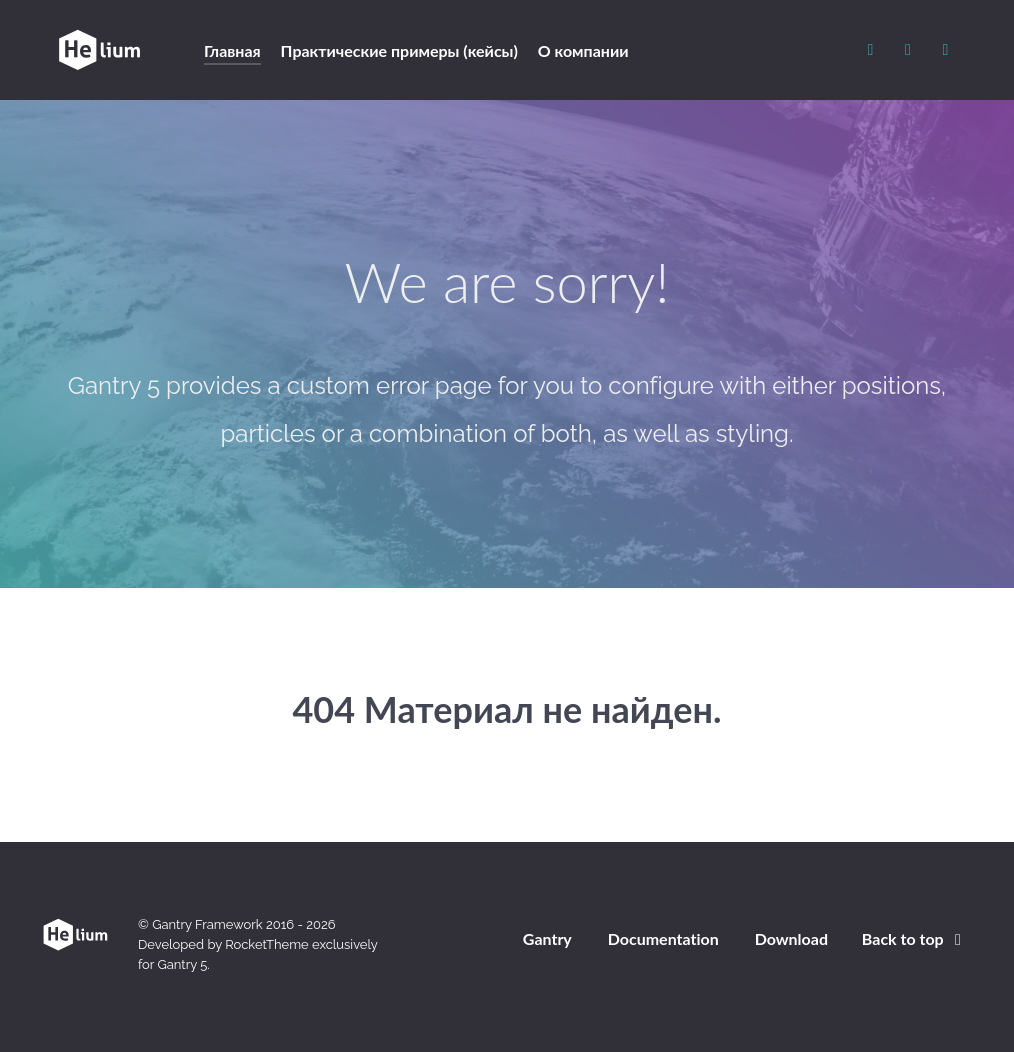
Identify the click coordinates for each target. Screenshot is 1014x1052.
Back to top (915, 938)
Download (791, 938)
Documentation (663, 938)
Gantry (547, 938)
